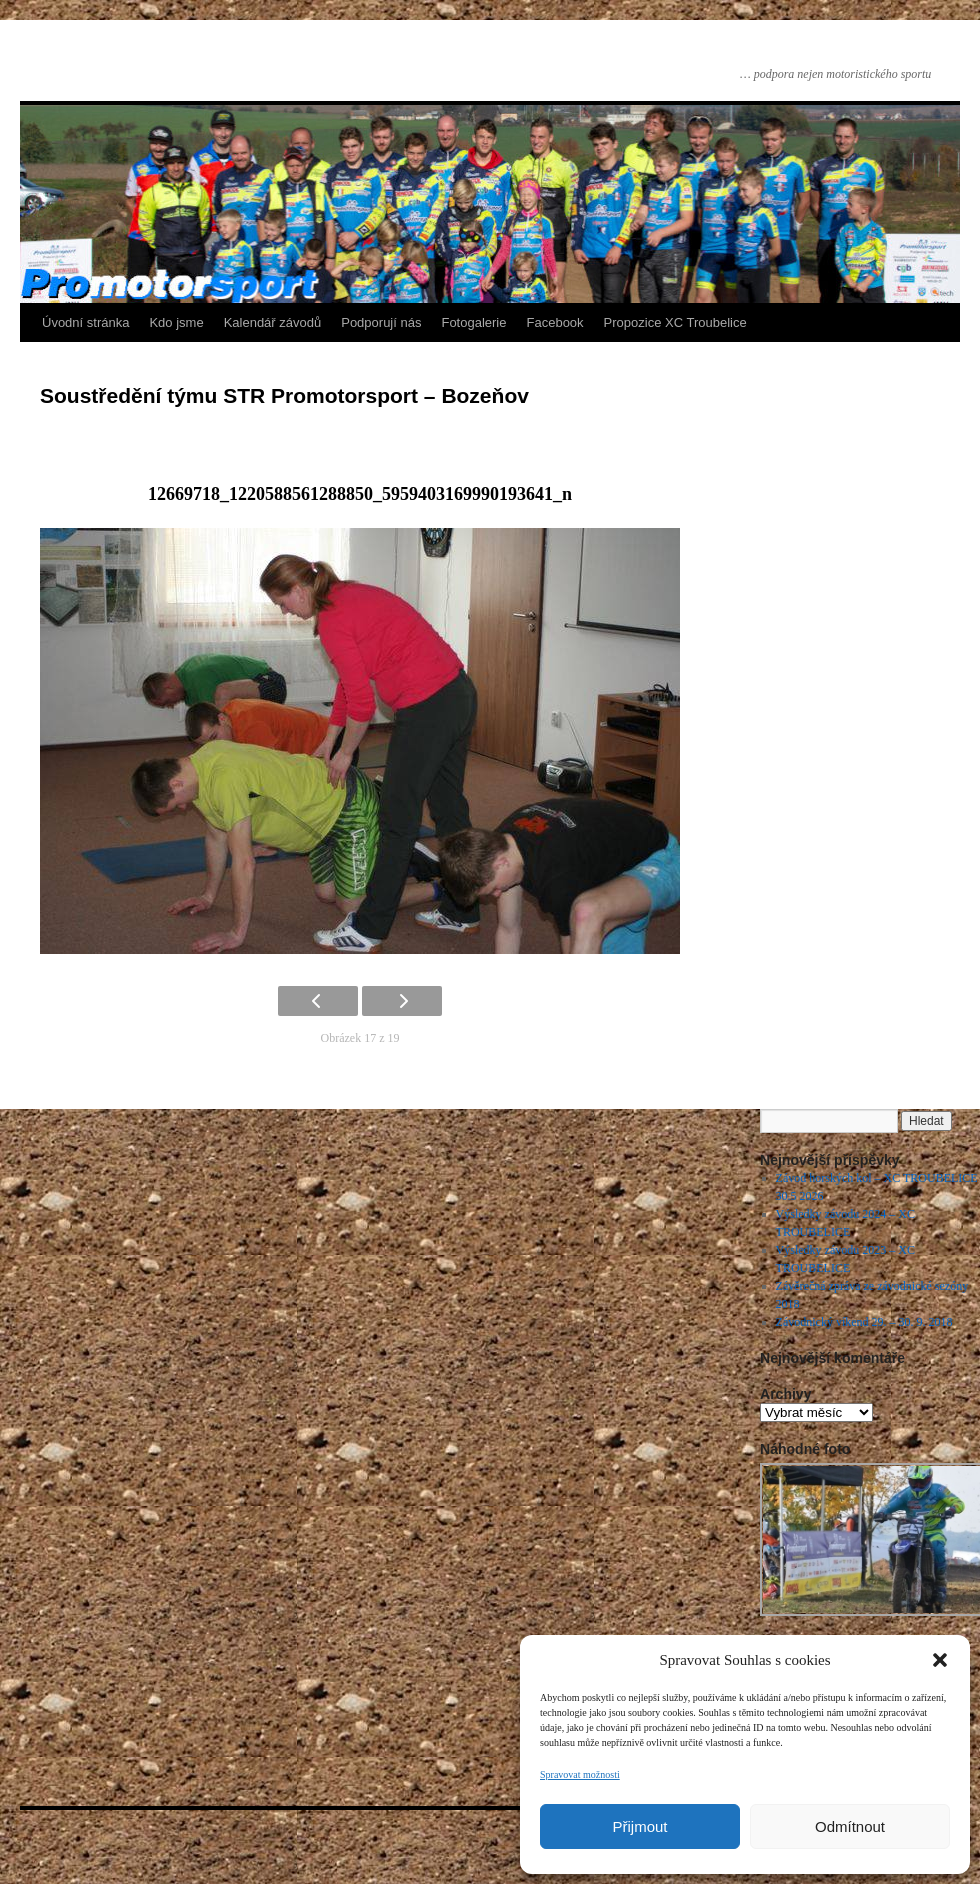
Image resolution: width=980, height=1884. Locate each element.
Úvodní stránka (85, 322)
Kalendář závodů (273, 322)
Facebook (555, 322)
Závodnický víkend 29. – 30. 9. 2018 (864, 1322)
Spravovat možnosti (580, 1774)
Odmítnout (850, 1826)
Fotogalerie (473, 322)
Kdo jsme (176, 322)
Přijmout (639, 1826)
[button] (940, 1660)
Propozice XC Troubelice (675, 322)
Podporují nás (381, 322)
